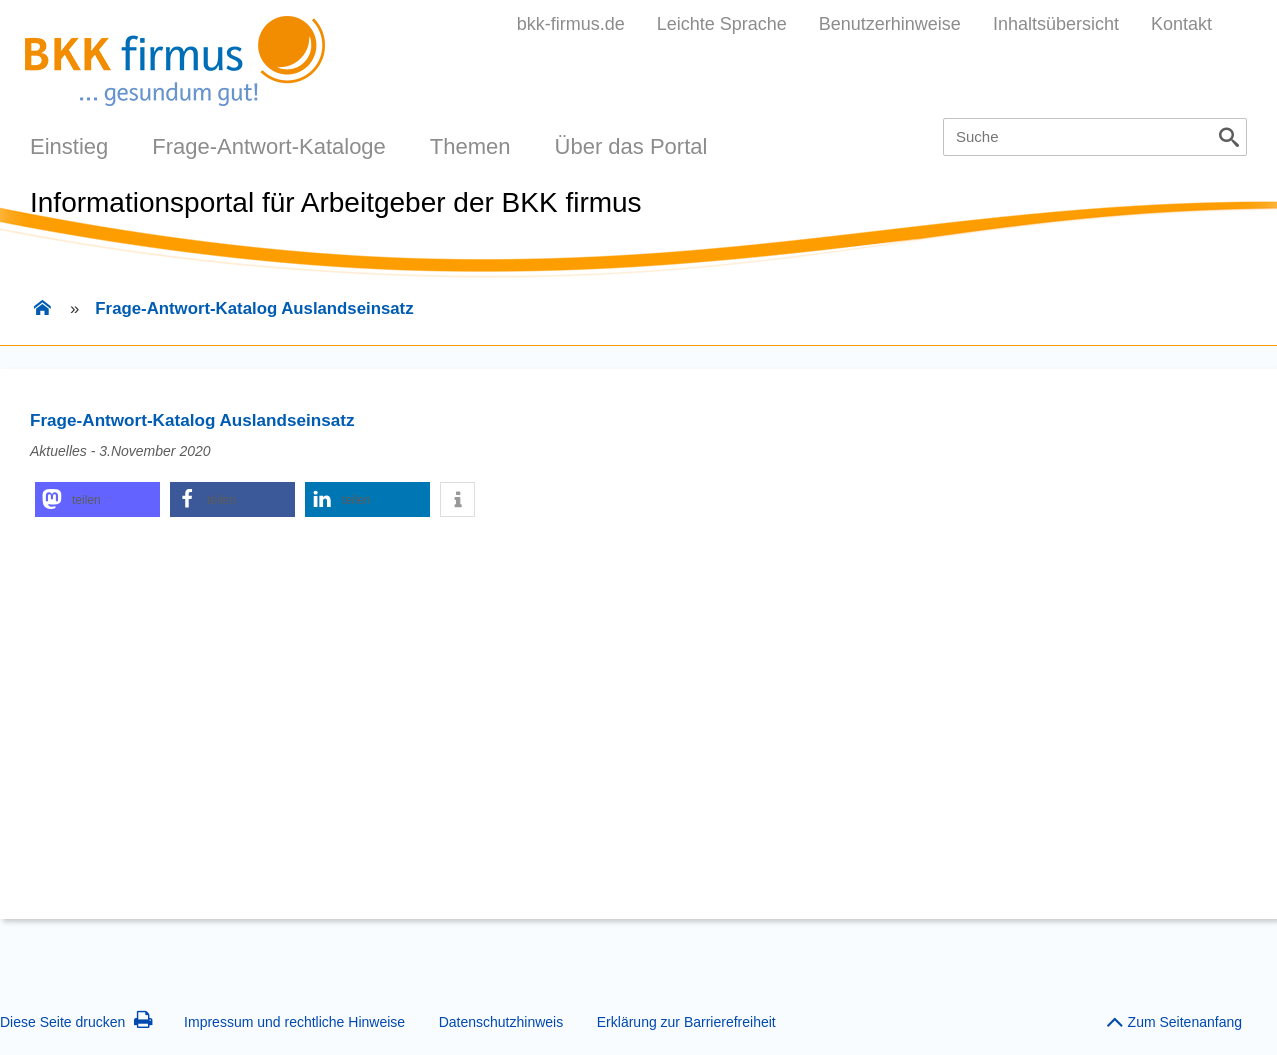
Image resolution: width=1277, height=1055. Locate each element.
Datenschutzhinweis (501, 1022)
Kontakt (1181, 24)
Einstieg (69, 146)
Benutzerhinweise (890, 24)
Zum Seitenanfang (1174, 1017)
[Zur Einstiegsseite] (42, 310)
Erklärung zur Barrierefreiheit (686, 1022)
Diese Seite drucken (76, 1022)
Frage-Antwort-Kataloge (269, 146)
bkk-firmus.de (571, 24)
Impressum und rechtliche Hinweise (294, 1022)
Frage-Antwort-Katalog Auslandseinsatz (254, 308)
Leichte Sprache (722, 24)
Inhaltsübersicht (1056, 24)
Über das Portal (631, 146)
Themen (470, 146)
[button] (97, 499)
